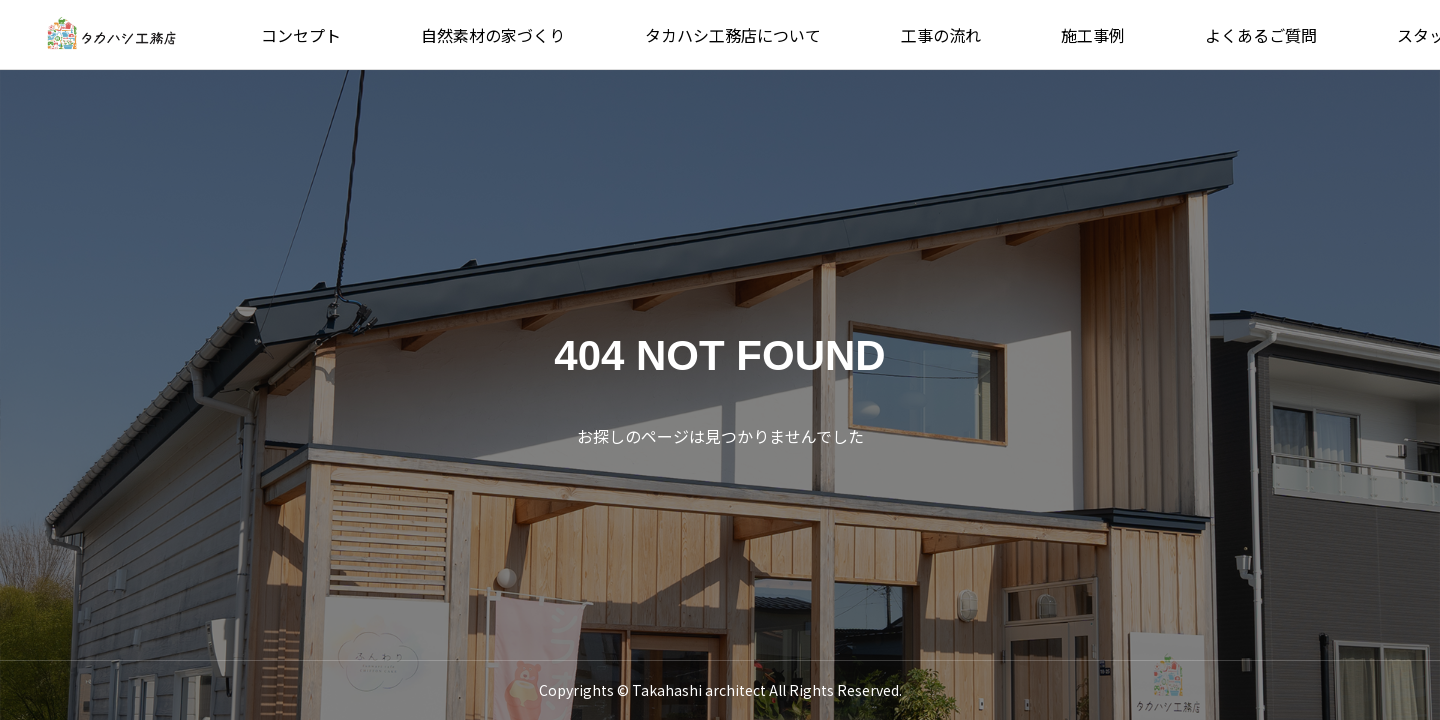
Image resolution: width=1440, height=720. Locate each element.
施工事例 (1093, 35)
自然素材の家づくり (493, 35)
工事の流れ (941, 35)
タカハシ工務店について (733, 35)
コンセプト (301, 35)
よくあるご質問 (1261, 35)
